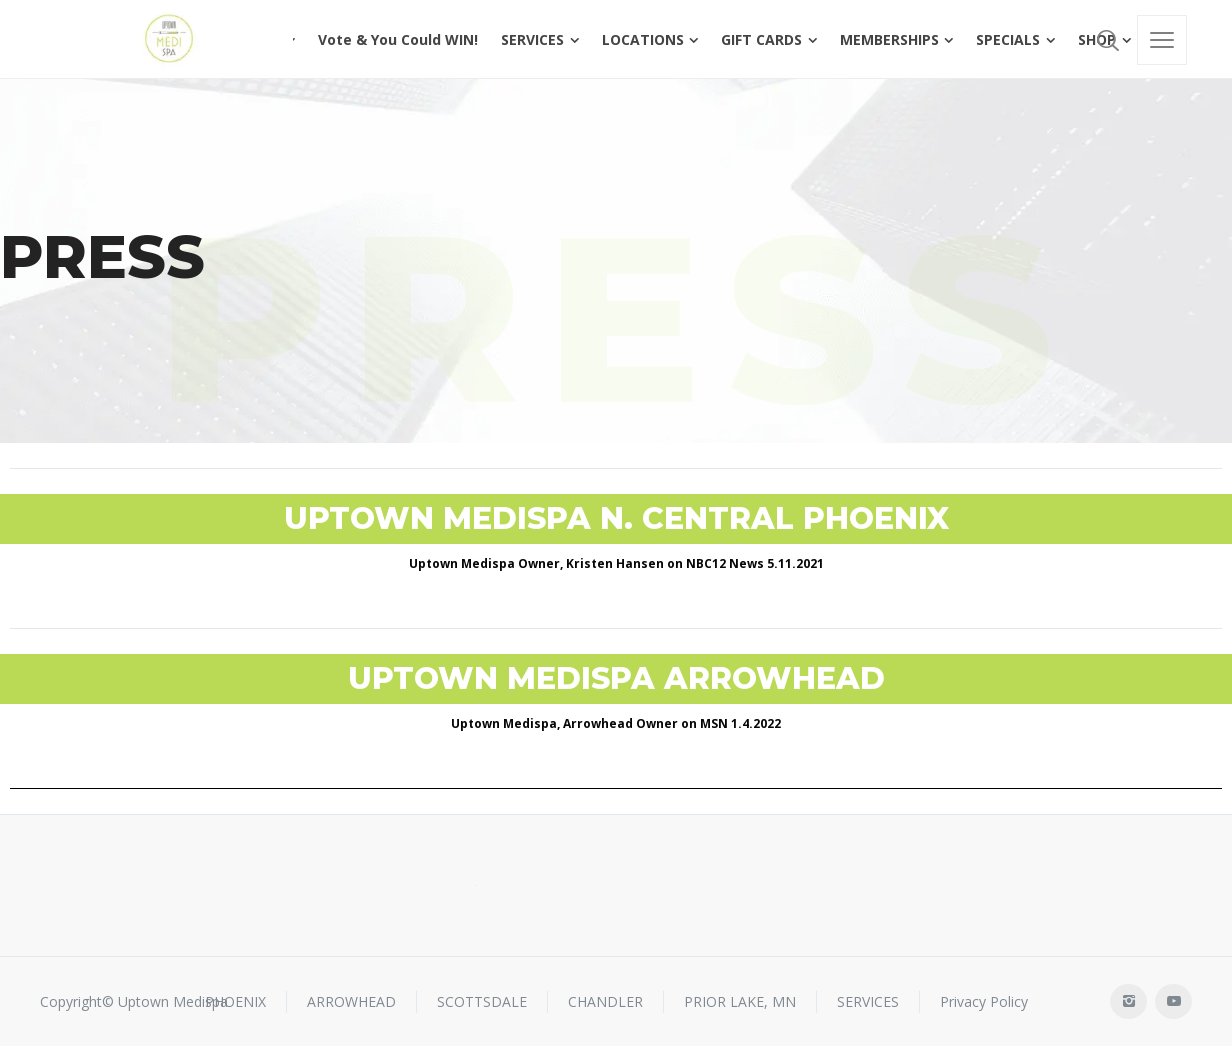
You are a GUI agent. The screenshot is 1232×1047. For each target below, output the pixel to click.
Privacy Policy (984, 1001)
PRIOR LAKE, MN (740, 1001)
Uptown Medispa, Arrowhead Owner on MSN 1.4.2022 (616, 723)
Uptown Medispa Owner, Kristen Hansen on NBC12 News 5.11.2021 (616, 563)
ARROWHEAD (351, 1001)
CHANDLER (605, 1001)
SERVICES (868, 1001)
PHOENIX (235, 1001)
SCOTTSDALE (482, 1001)
